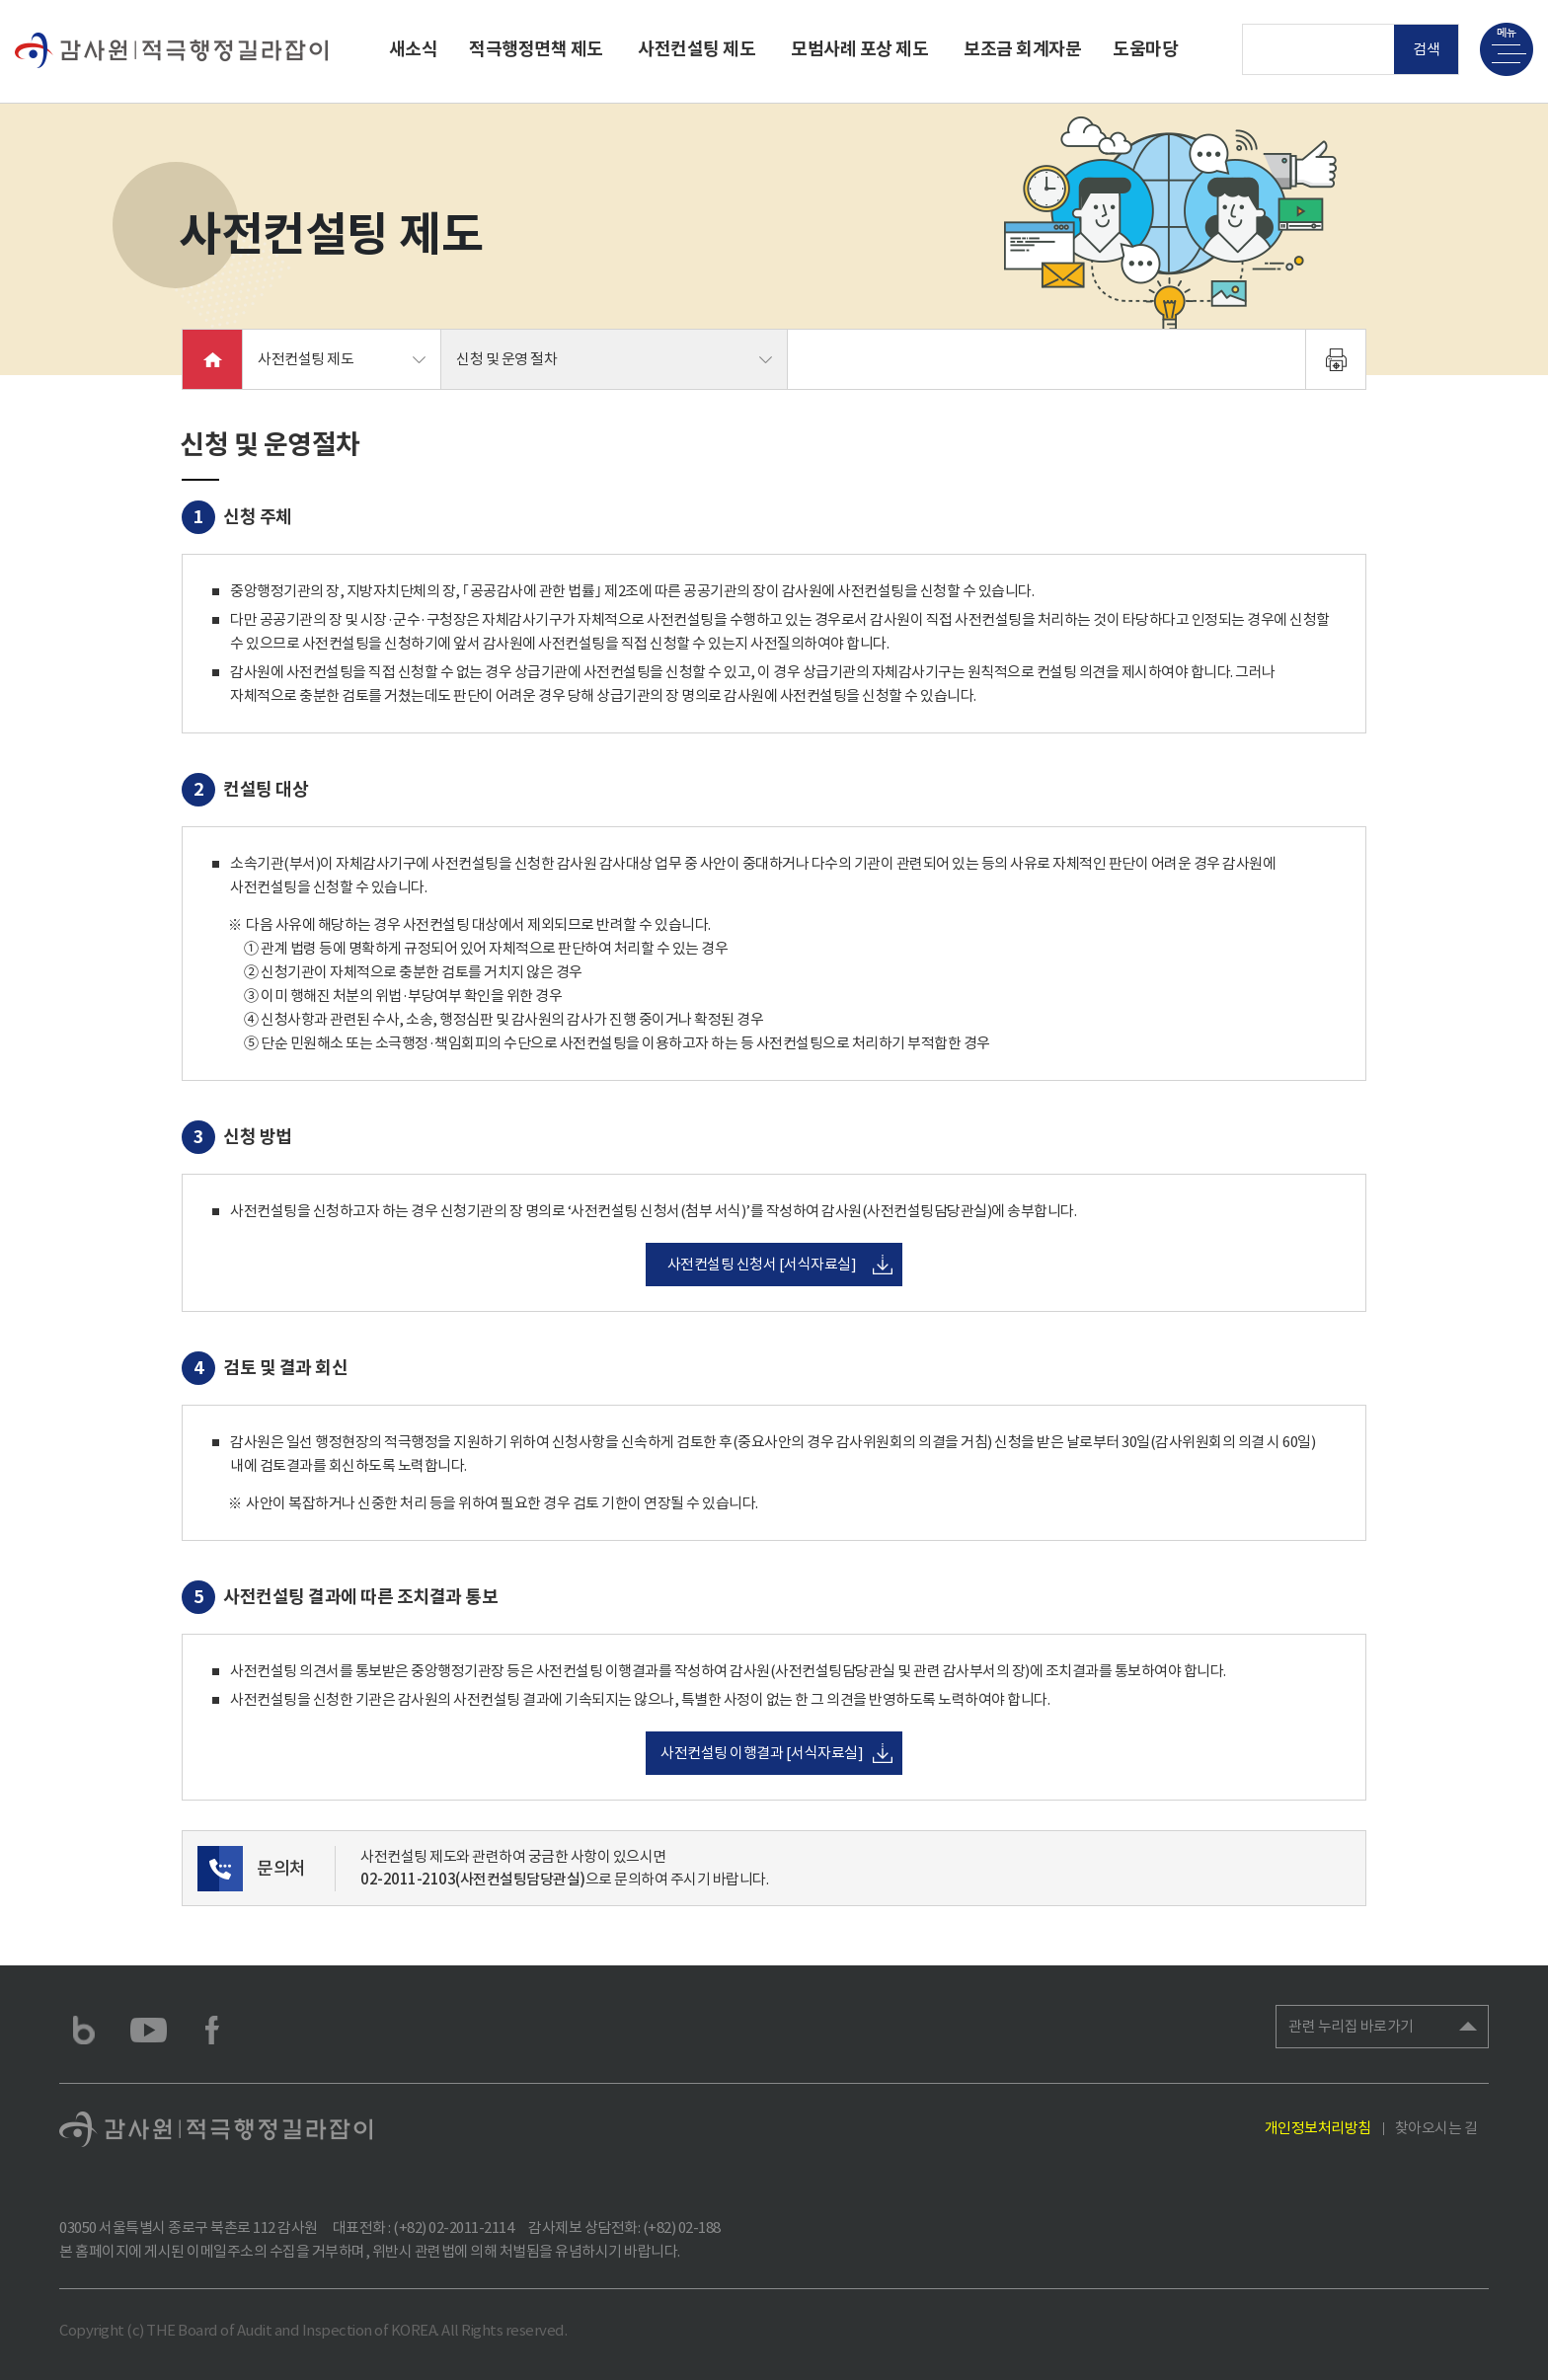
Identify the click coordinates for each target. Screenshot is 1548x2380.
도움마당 (1145, 49)
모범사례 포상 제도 (859, 49)
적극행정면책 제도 (536, 49)
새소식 (413, 49)
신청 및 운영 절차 (506, 358)
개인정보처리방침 (1318, 2127)
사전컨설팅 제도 (696, 49)
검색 (1426, 48)
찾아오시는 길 (1436, 2127)
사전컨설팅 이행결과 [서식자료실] (761, 1752)
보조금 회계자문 (1022, 49)
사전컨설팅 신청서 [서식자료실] (762, 1264)
